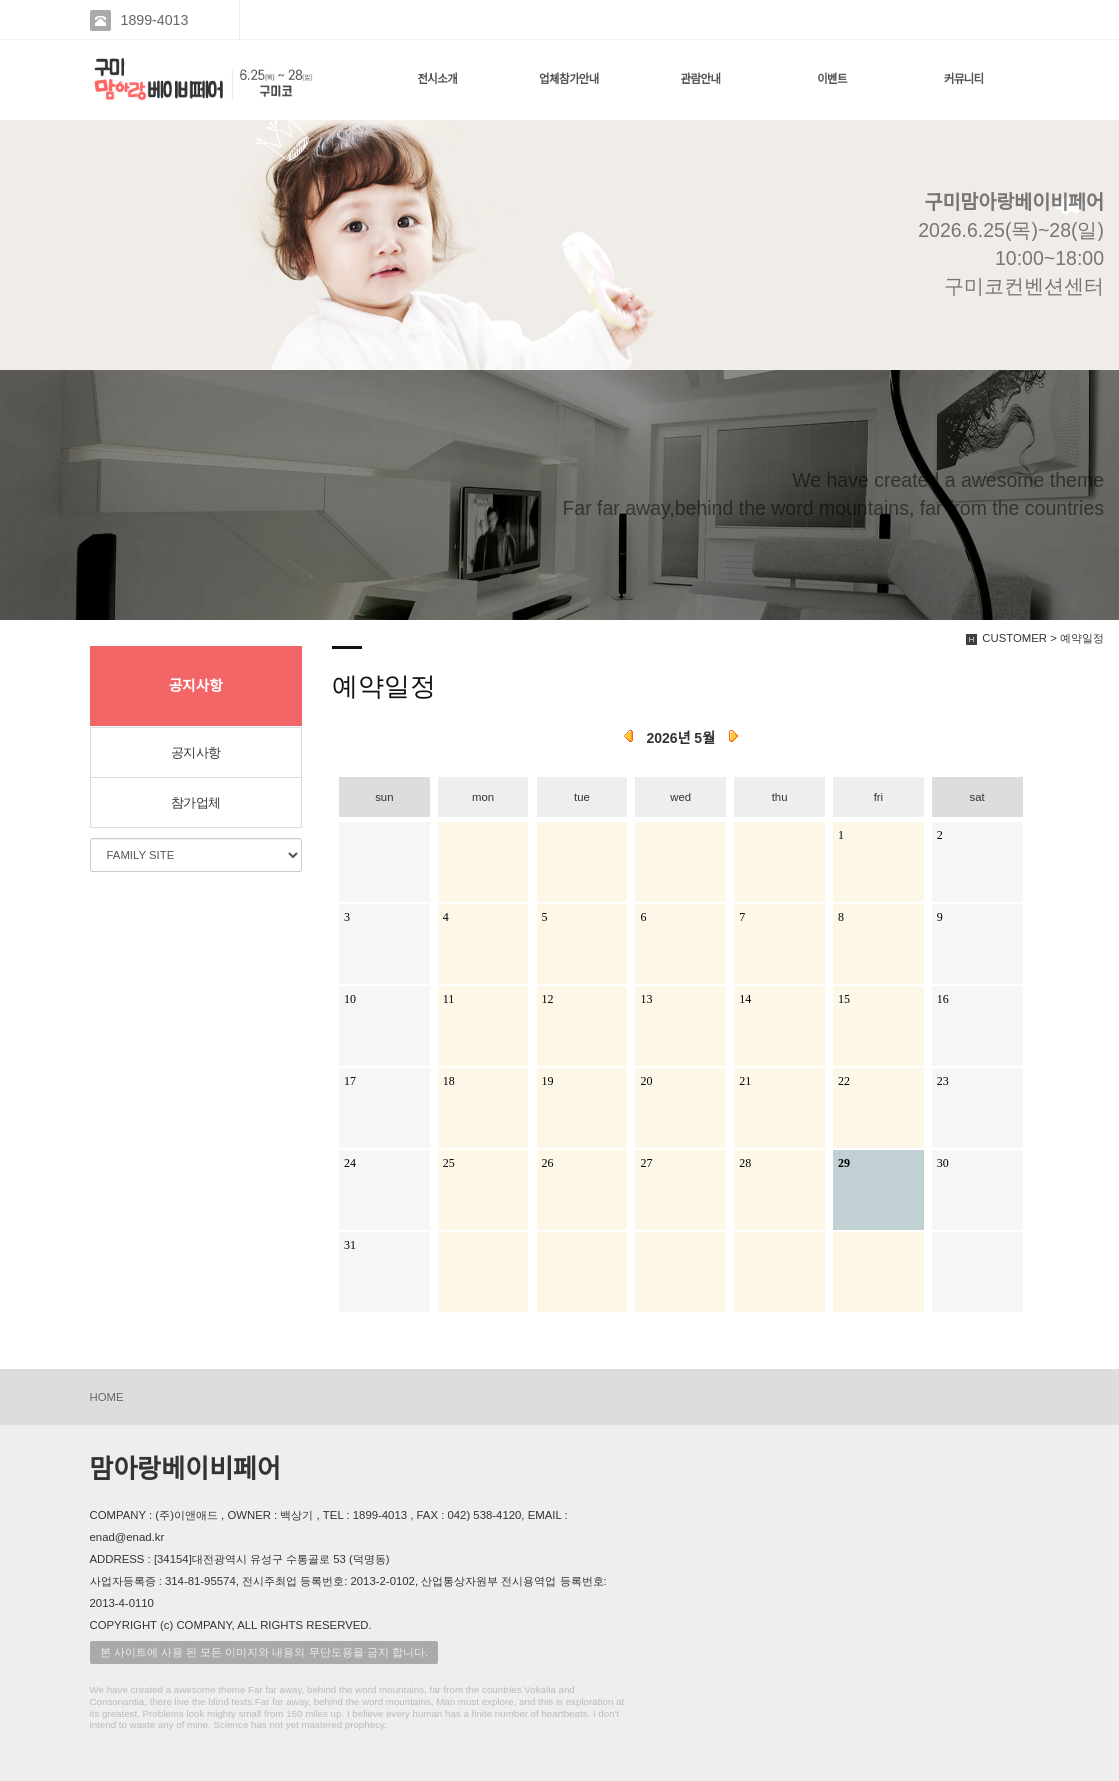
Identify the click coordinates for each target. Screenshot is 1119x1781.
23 (943, 1081)
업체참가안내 (569, 79)
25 (449, 1163)
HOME (107, 1397)
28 (745, 1163)
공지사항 (196, 752)
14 (745, 999)
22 (844, 1081)
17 (350, 1081)
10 (350, 999)
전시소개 (437, 79)
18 (449, 1081)
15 (844, 999)
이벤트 (832, 79)
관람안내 (701, 79)
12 (548, 999)
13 (646, 999)
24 (350, 1163)
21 (745, 1081)
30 (943, 1163)
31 (350, 1245)
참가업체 (196, 802)
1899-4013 (155, 20)
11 (449, 999)
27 (646, 1163)
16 (943, 999)
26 (548, 1163)
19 (548, 1081)
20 (646, 1081)
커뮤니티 (964, 79)
